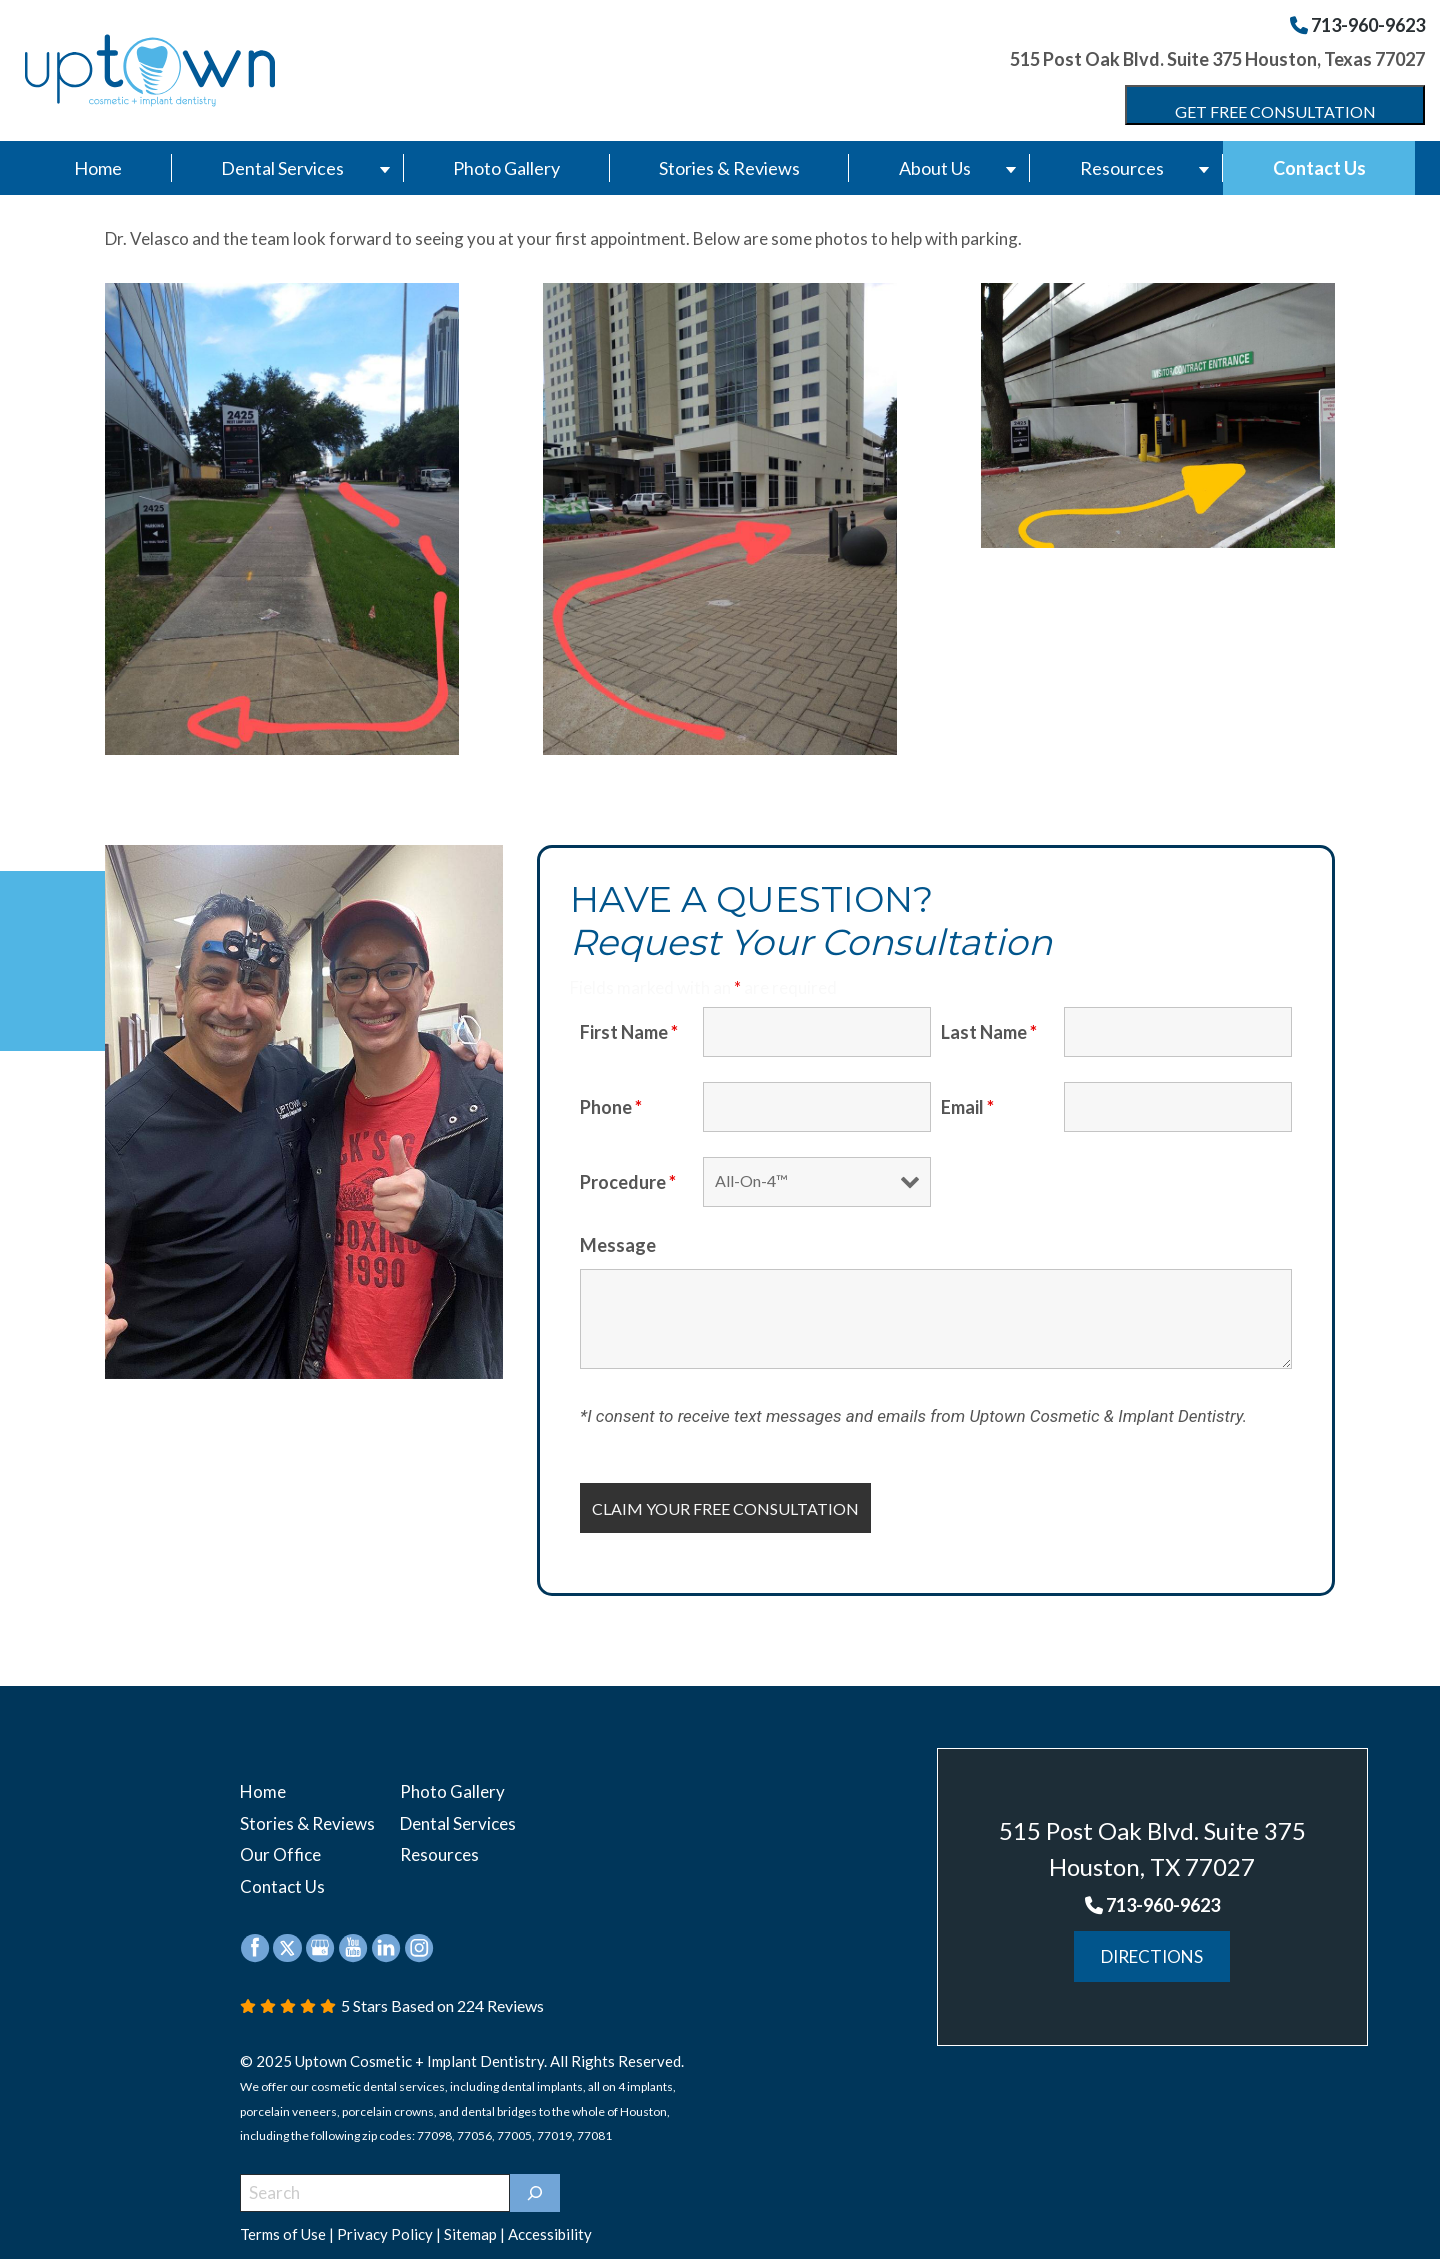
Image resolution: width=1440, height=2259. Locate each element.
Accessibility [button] (550, 2219)
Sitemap (470, 2219)
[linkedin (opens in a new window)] (387, 1930)
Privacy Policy (385, 2219)
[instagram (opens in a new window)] (419, 1930)
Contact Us (1319, 168)
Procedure (628, 1182)
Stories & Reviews (729, 168)
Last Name (989, 1032)
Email (967, 1107)
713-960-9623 (1357, 25)
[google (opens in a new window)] (320, 1930)
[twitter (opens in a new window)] (287, 1930)
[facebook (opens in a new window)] (256, 1930)
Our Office (280, 1845)
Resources (1122, 168)
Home (98, 168)
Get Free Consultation (1275, 111)
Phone (611, 1107)
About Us (935, 168)
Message (618, 1245)
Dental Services (282, 168)
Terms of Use (283, 2219)
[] (535, 2178)
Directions (1152, 1956)
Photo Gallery (506, 168)
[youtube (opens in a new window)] (354, 1930)
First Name (629, 1032)
